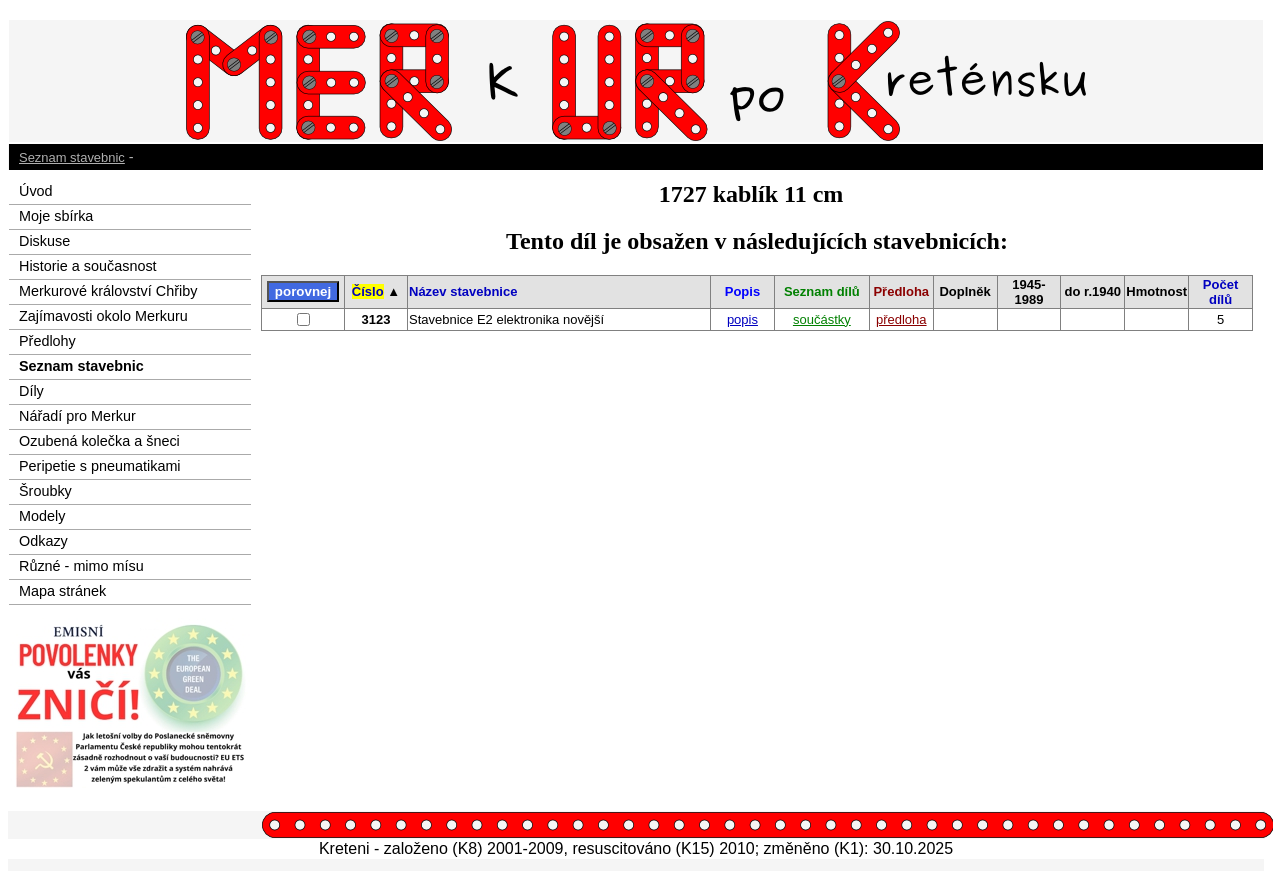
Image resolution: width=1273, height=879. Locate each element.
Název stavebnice (463, 291)
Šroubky (45, 491)
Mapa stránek (62, 591)
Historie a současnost (88, 266)
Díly (31, 391)
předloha (901, 319)
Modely (42, 516)
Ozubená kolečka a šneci (99, 441)
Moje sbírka (56, 216)
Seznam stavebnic (72, 157)
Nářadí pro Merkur (77, 416)
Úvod (36, 191)
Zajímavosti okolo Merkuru (103, 316)
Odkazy (43, 541)
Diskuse (44, 241)
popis (742, 319)
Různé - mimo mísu (81, 566)
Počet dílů (1220, 292)
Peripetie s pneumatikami (100, 466)
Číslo (368, 291)
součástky (822, 319)
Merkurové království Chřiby (108, 291)
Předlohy (47, 341)
